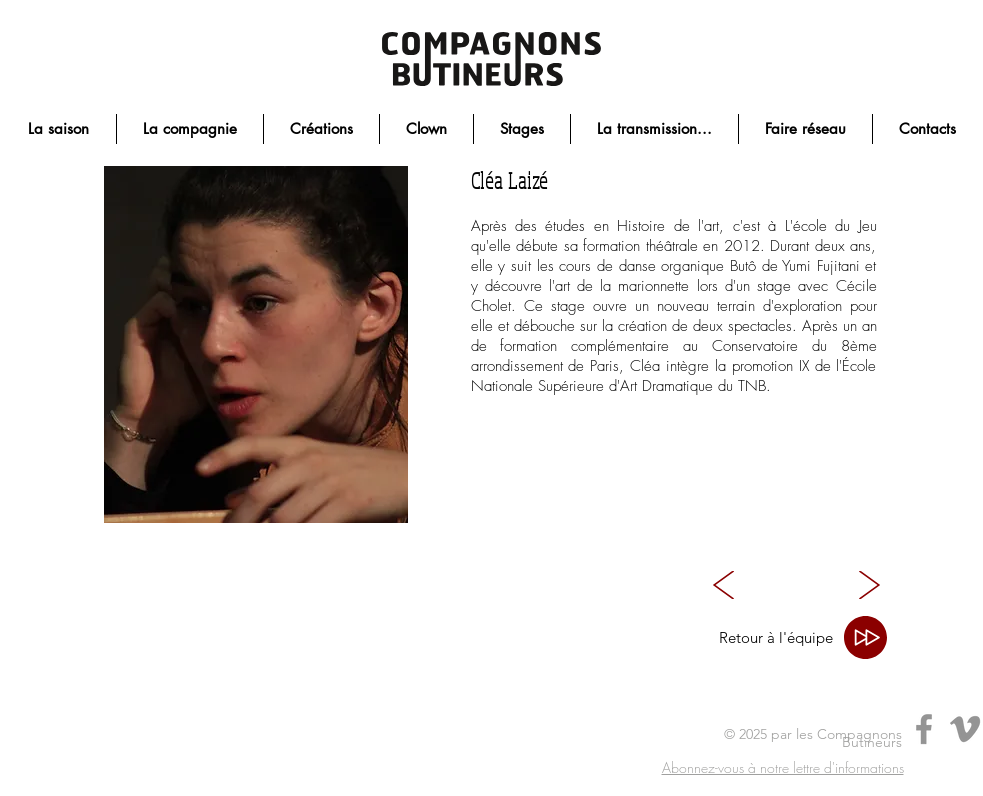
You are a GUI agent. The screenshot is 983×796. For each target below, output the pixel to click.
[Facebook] (924, 729)
